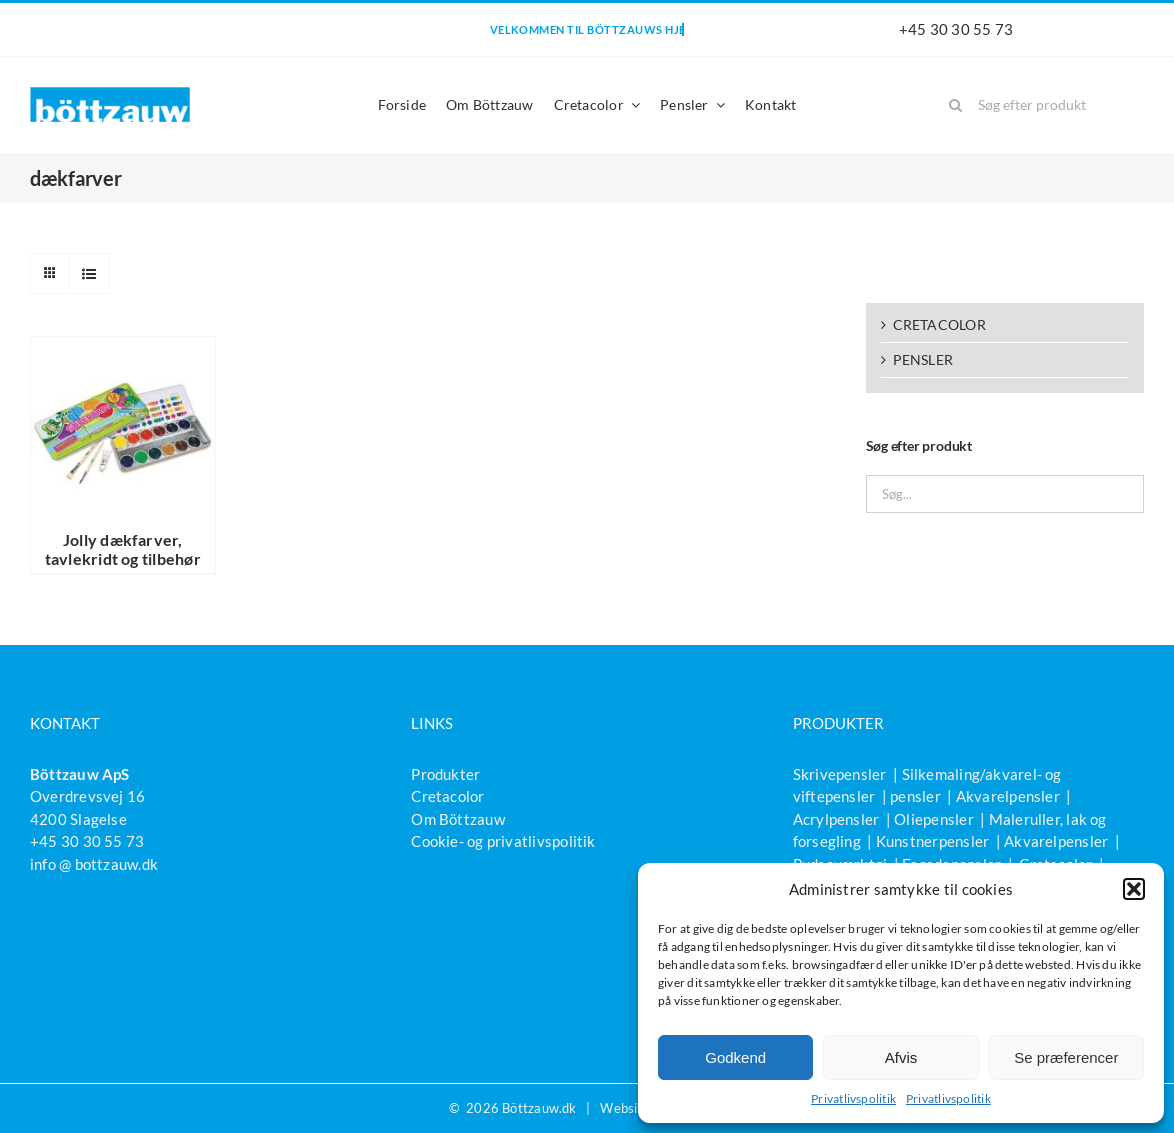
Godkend (735, 1057)
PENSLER (923, 359)
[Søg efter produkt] (1039, 105)
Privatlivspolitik (853, 1098)
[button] (1134, 889)
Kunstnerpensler (932, 841)
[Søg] (956, 105)
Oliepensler (933, 819)
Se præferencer (1066, 1057)
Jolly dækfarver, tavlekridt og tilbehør (123, 549)
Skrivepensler (840, 774)
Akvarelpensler (1008, 796)
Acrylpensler (836, 819)
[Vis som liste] (89, 273)
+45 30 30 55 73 (956, 29)
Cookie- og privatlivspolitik (503, 841)
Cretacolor (447, 796)
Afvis (901, 1057)
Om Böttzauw (457, 819)
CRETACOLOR (939, 324)
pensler (915, 796)
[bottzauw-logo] (110, 94)
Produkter (445, 774)
